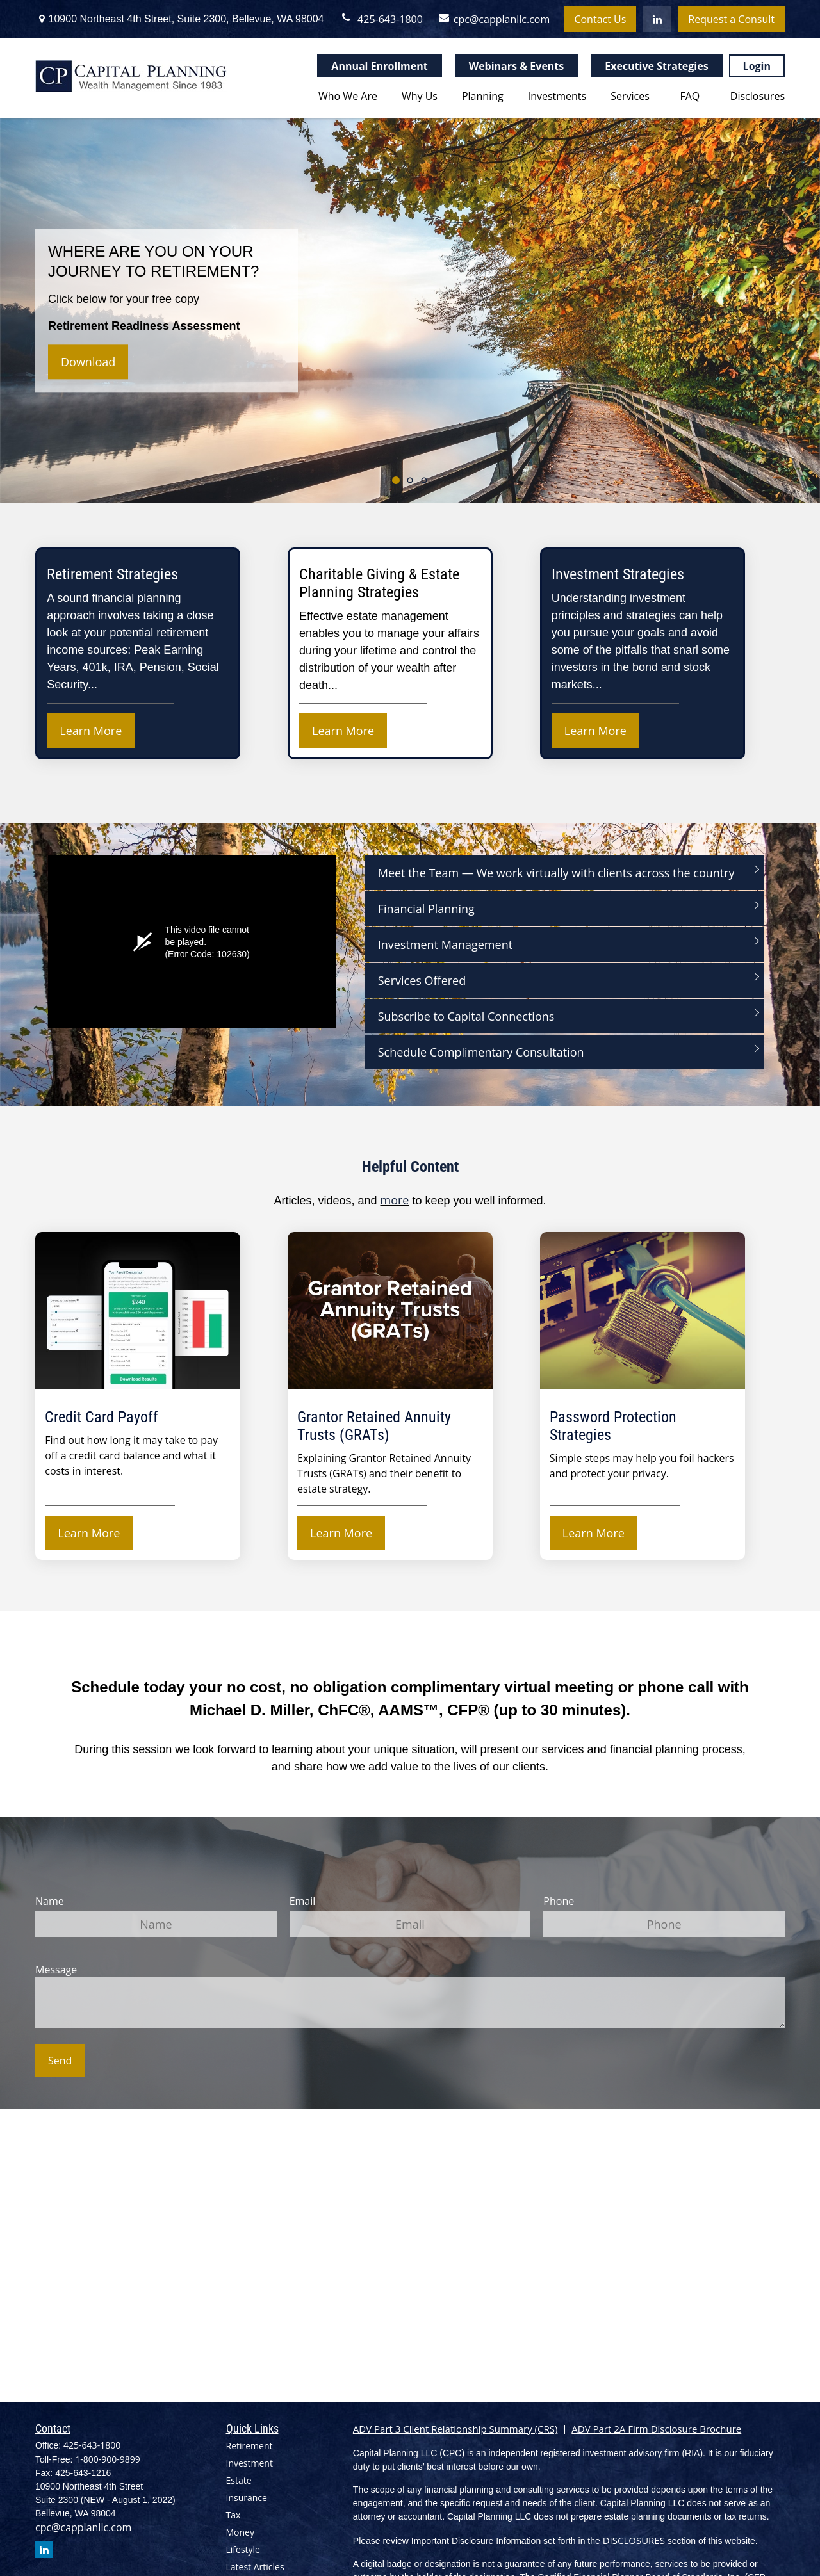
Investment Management (445, 944)
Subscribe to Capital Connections (466, 1016)
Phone (558, 1901)
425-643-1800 (381, 19)
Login (757, 66)
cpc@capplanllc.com (490, 19)
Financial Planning (426, 908)
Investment (249, 2463)
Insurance (246, 2497)
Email (303, 1901)
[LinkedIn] (657, 19)
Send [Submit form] (60, 2061)
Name (49, 1901)
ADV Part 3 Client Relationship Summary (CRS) (455, 2428)
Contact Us (600, 19)
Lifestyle (243, 2549)
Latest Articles (255, 2567)
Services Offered (422, 980)
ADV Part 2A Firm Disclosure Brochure (656, 2428)
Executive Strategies (656, 66)
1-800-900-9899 (107, 2459)
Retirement (249, 2446)
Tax (233, 2515)
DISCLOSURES (634, 2540)
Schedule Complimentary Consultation (481, 1052)
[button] (345, 95)
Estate (239, 2480)
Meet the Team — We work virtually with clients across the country (556, 872)
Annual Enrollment (379, 66)
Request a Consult (731, 19)
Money (240, 2532)
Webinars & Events (516, 66)
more (394, 1200)
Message (56, 1970)
